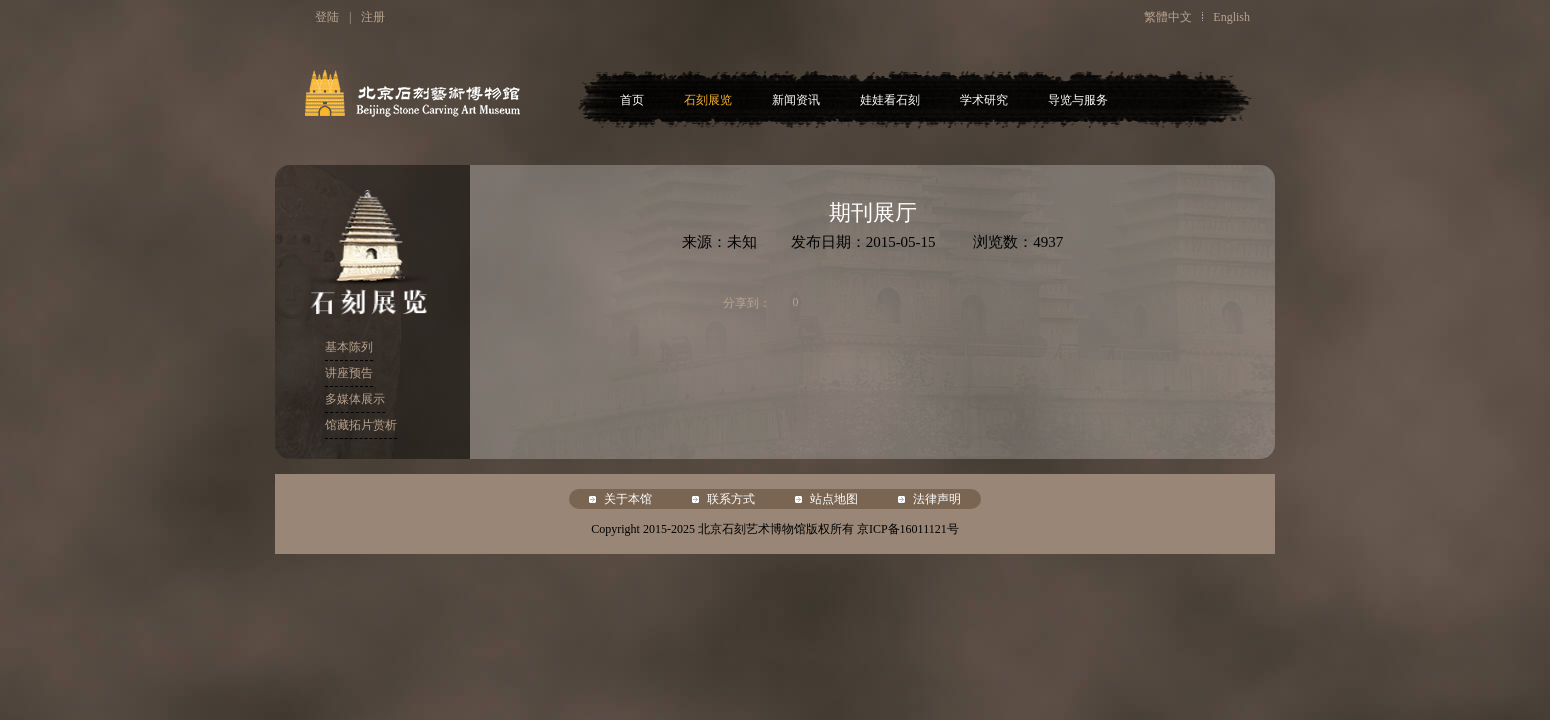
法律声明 (937, 499)
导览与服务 (1078, 100)
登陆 (327, 17)
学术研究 (984, 100)
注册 (373, 17)
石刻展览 (708, 100)
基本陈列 (349, 347)
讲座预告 (349, 373)
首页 (632, 100)
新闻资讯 (796, 100)
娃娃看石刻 (890, 100)
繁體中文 (1168, 17)
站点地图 (834, 499)
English (1231, 17)
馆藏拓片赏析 (361, 425)
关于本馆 (628, 499)
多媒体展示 (355, 399)
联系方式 (731, 499)
